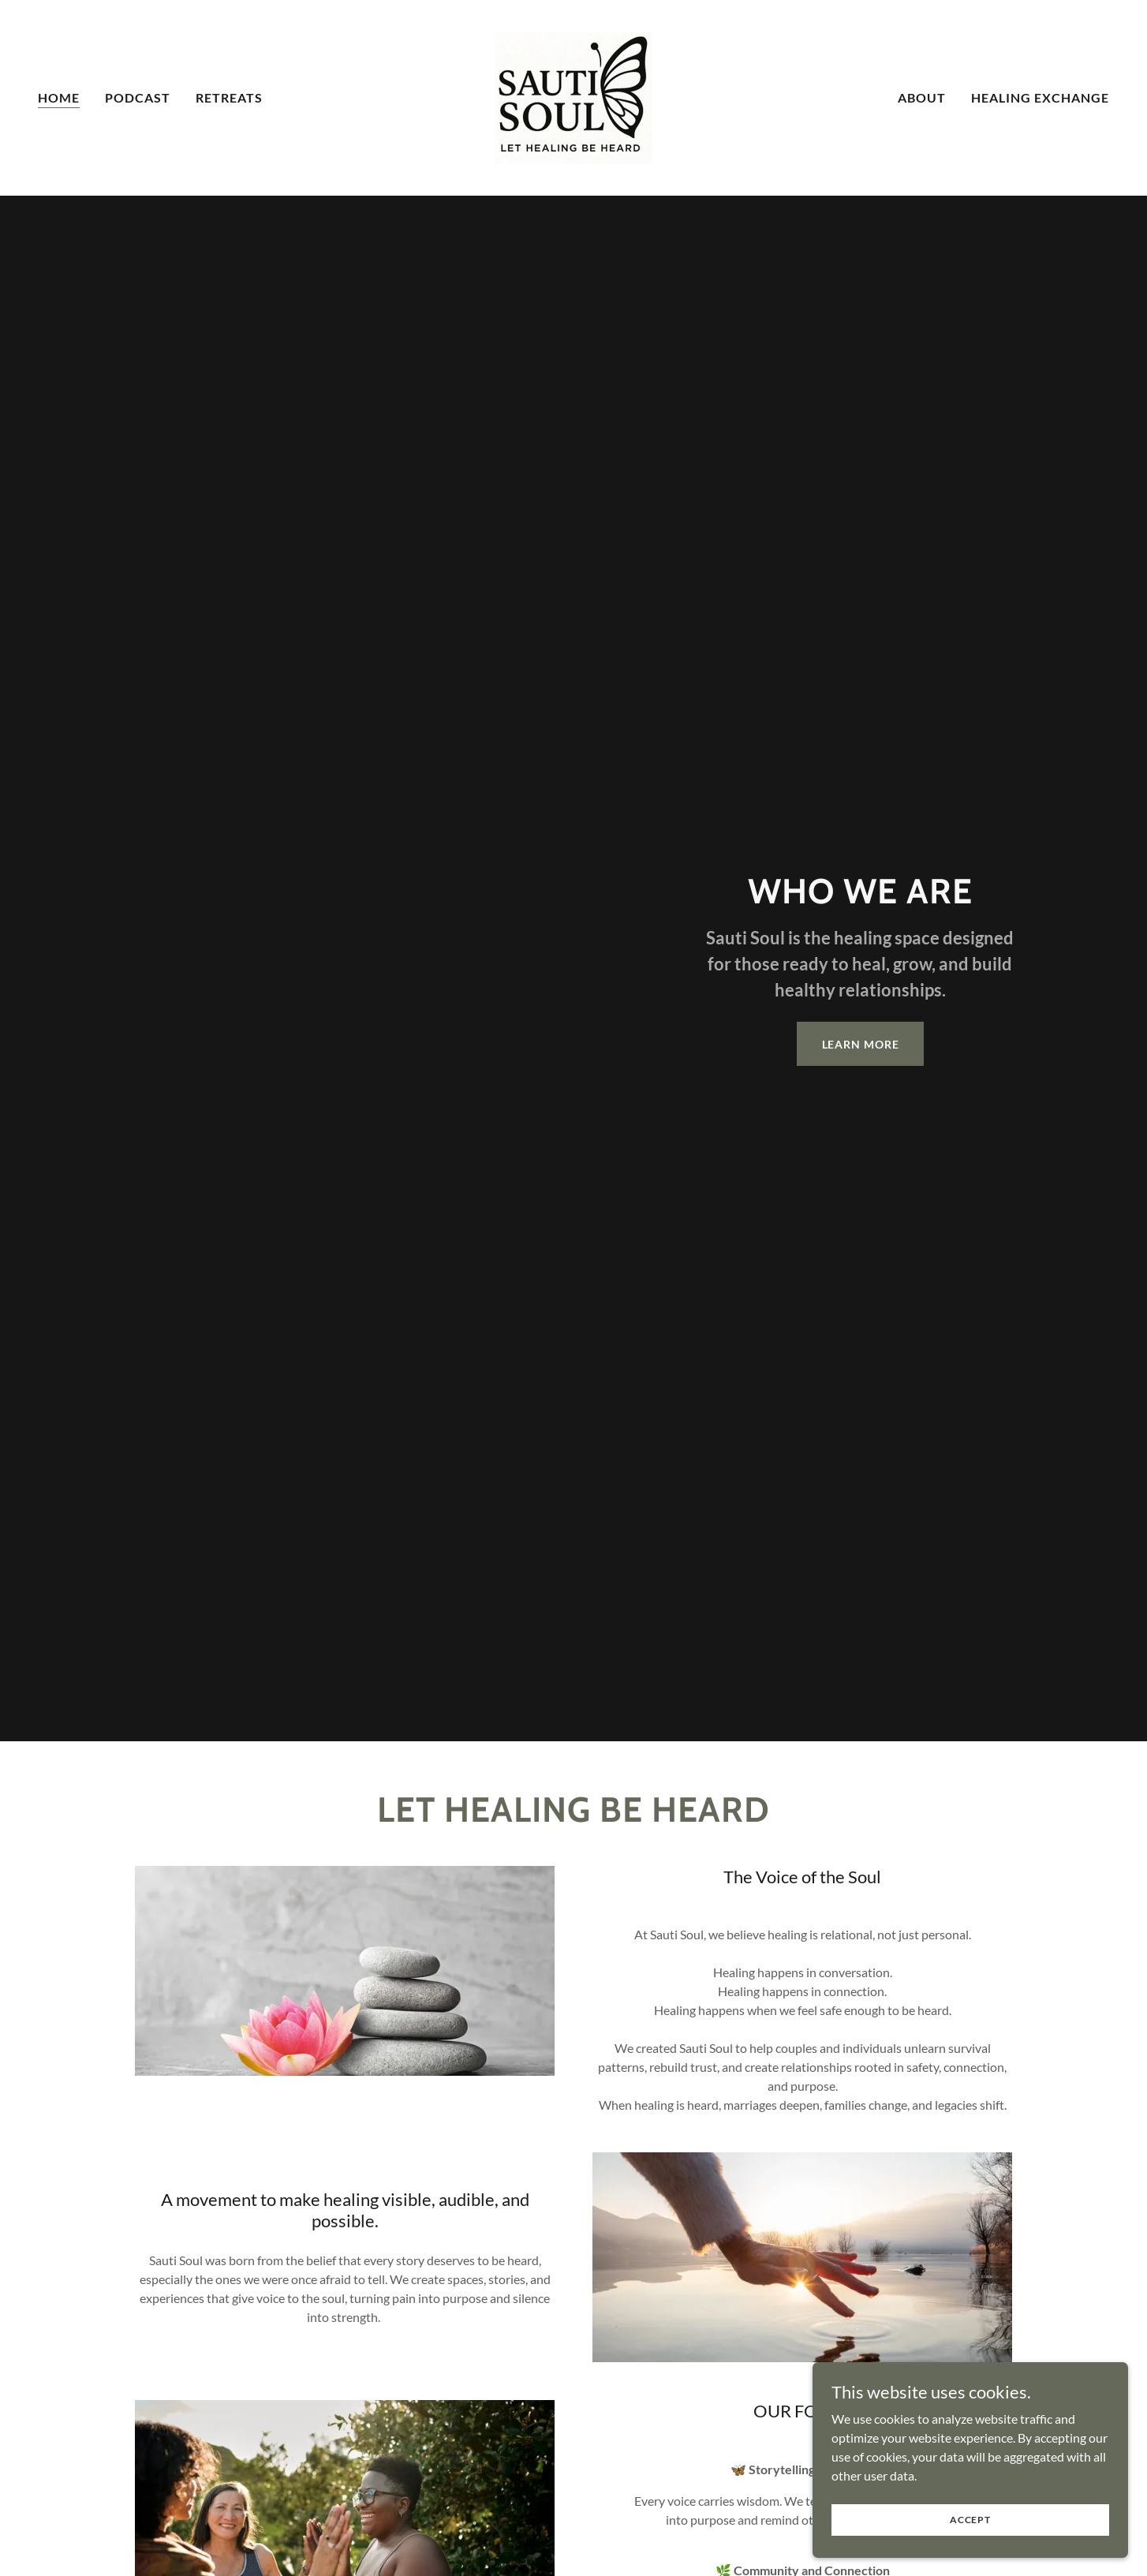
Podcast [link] (137, 97)
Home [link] (59, 97)
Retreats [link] (229, 97)
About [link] (922, 97)
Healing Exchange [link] (1040, 97)
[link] (573, 95)
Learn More (860, 1044)
